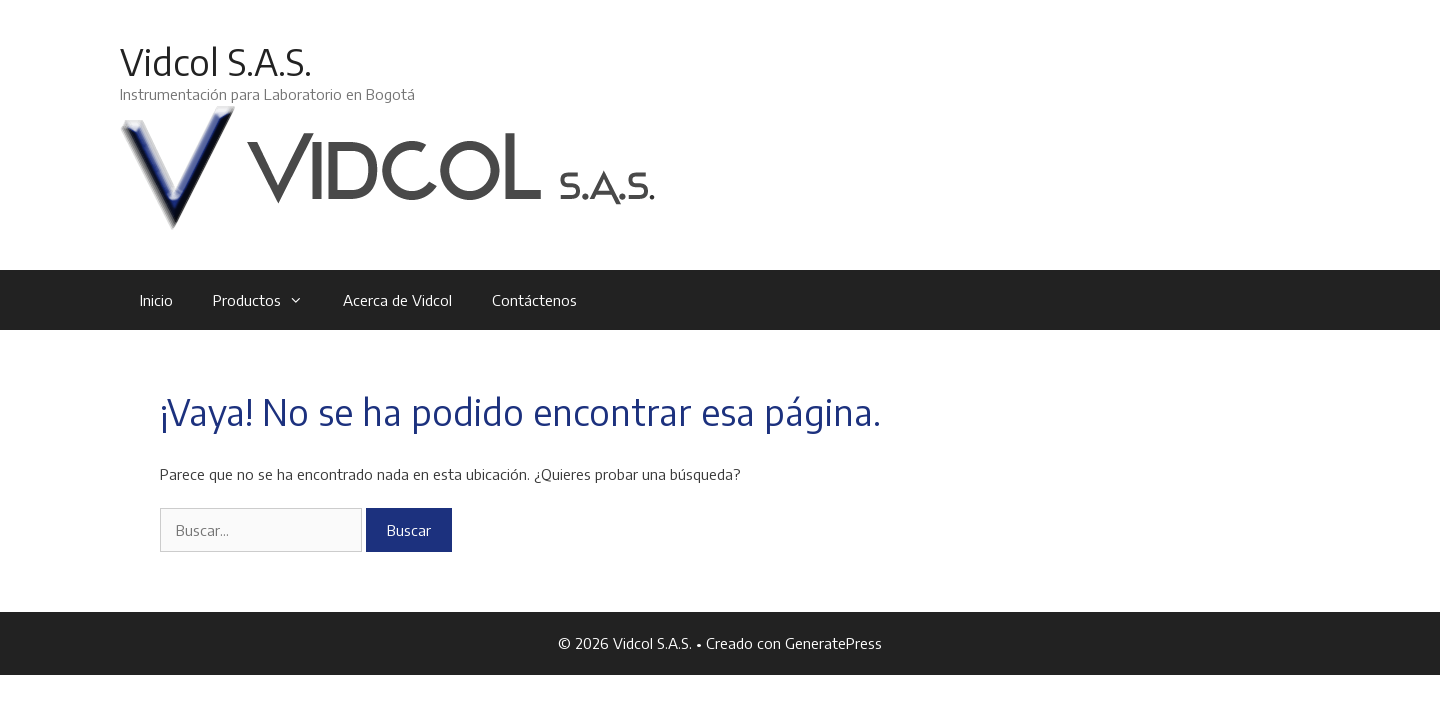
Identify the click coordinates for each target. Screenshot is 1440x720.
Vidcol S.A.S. (216, 61)
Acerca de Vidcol (397, 300)
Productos (268, 300)
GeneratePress (833, 643)
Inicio (156, 300)
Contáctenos (534, 300)
